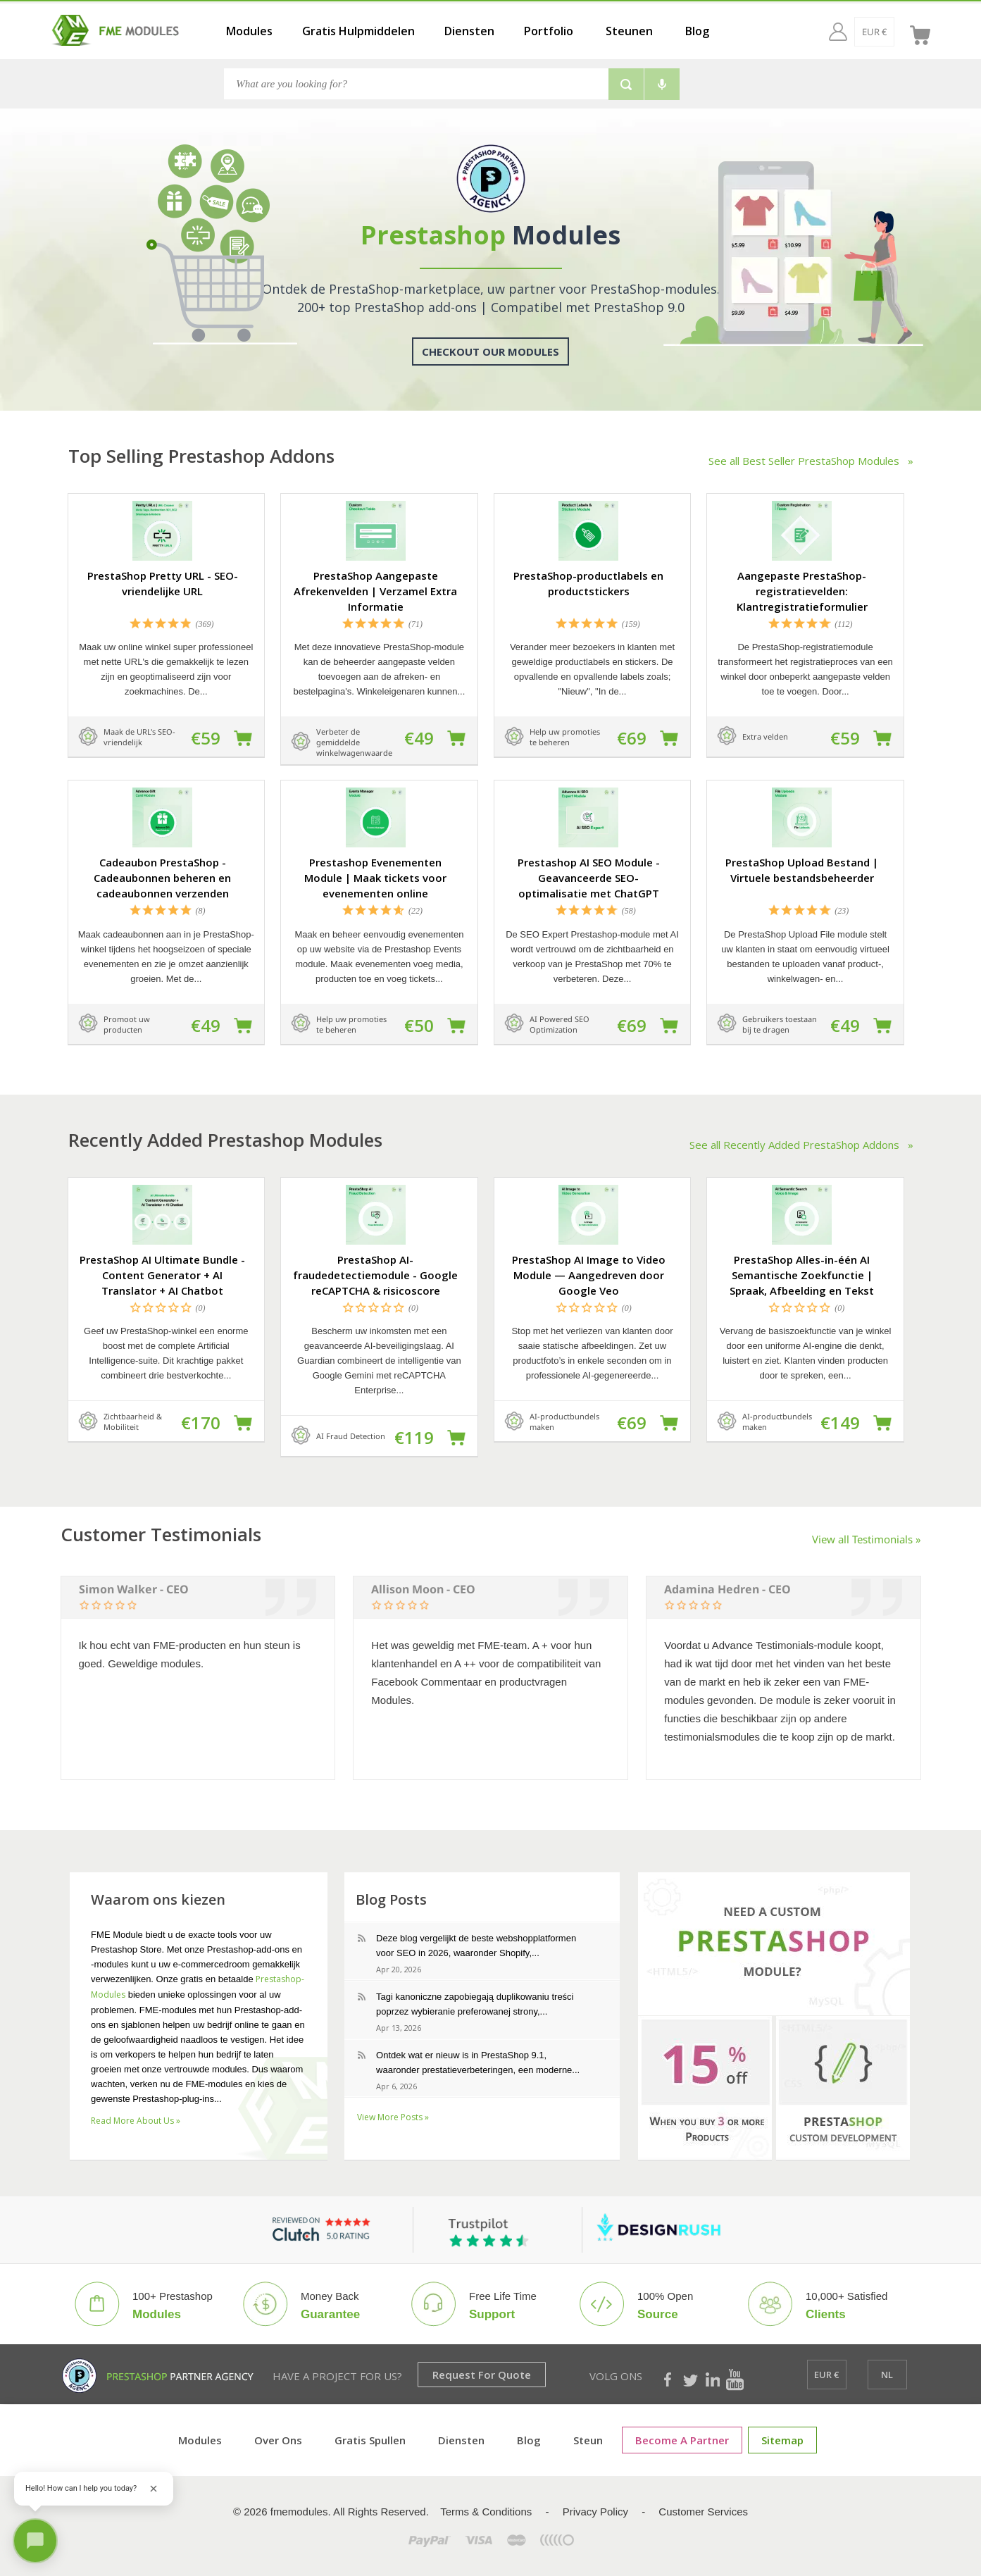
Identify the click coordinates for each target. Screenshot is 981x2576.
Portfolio (548, 31)
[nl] (887, 31)
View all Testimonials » (866, 1539)
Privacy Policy (595, 2512)
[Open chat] (35, 2541)
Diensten (469, 31)
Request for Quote (481, 2374)
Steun (588, 2440)
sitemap (782, 2440)
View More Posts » (393, 2117)
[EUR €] (847, 31)
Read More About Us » (135, 2121)
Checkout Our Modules (490, 351)
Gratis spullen (370, 2440)
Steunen (629, 31)
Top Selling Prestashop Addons (201, 455)
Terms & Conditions (486, 2512)
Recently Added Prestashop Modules (225, 1139)
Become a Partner (682, 2440)
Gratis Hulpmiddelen (358, 31)
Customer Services (703, 2512)
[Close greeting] (153, 2488)
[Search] (416, 83)
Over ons (278, 2440)
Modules (249, 31)
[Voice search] (662, 84)
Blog (697, 31)
